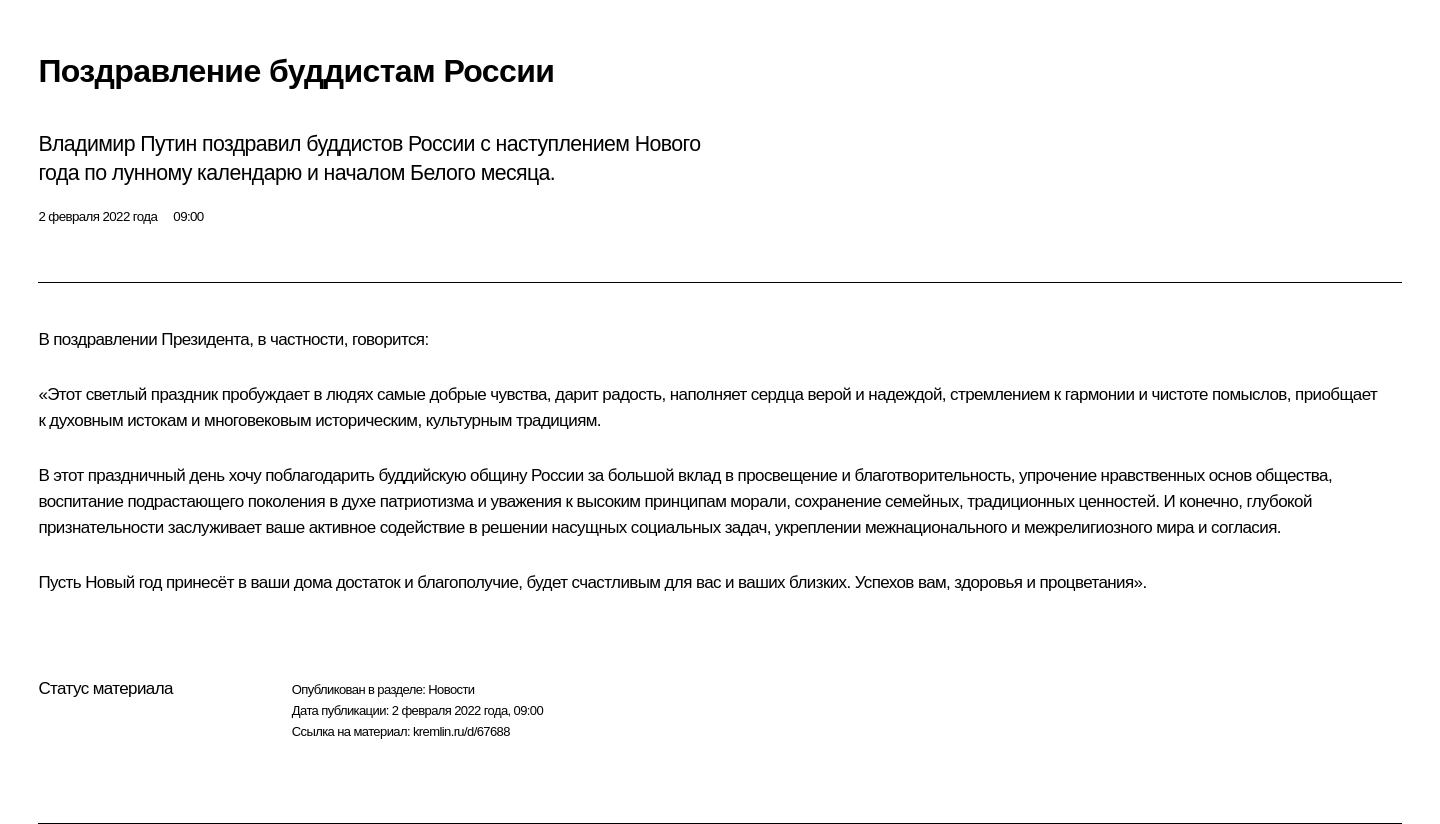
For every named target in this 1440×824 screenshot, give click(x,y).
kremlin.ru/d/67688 (461, 731)
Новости (451, 689)
